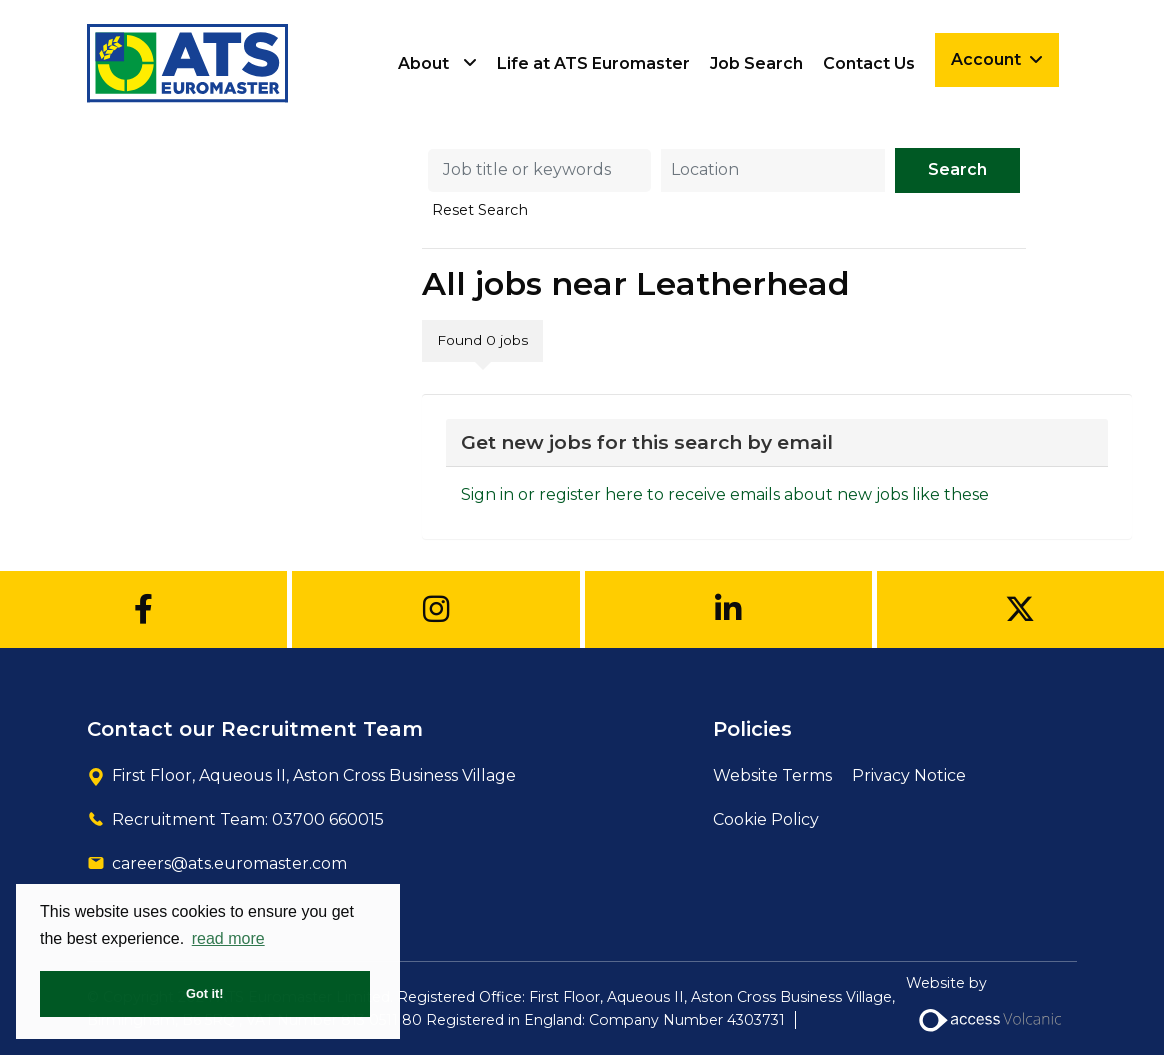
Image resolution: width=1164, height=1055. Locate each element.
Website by (991, 1009)
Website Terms (772, 775)
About (423, 63)
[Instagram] (435, 609)
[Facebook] (143, 609)
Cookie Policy (766, 819)
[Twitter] (1020, 609)
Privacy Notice (909, 775)
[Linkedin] (728, 609)
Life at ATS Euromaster (593, 63)
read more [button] (228, 938)
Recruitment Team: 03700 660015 (248, 819)
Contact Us (869, 63)
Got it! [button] (205, 993)
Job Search (756, 63)
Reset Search (480, 210)
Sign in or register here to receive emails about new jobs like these (725, 494)
